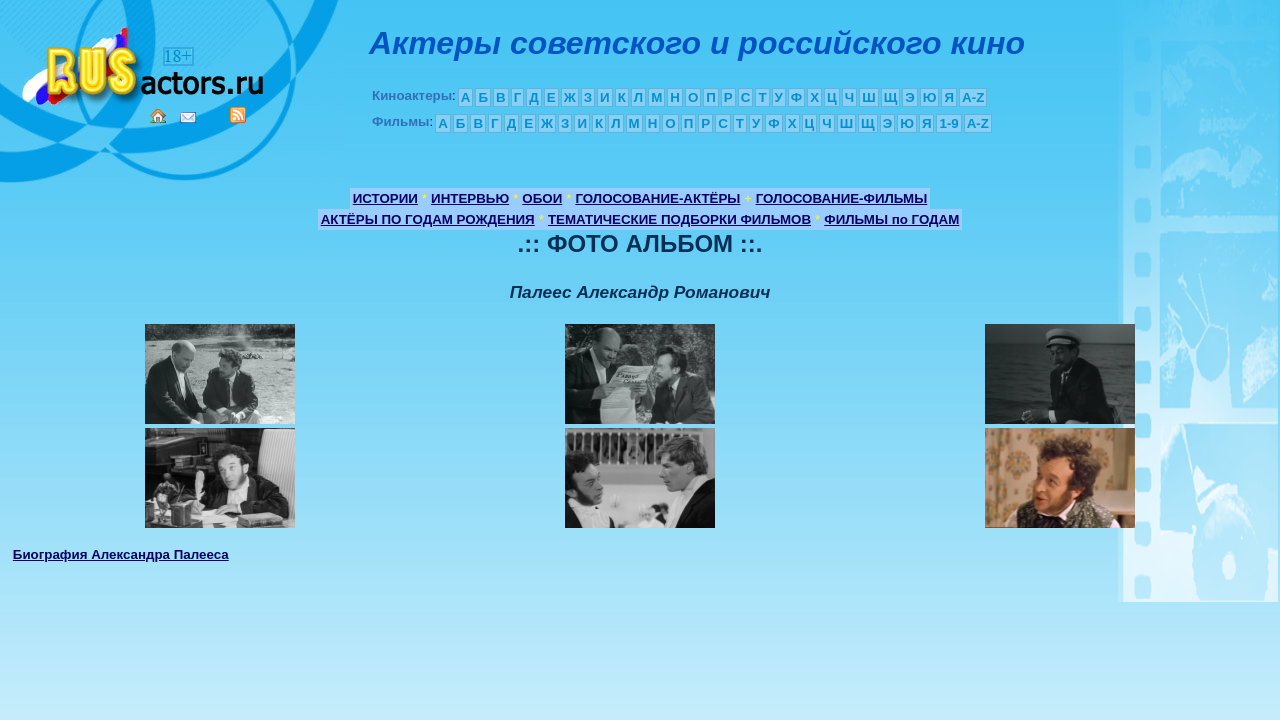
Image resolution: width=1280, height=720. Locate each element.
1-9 (948, 123)
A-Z (973, 97)
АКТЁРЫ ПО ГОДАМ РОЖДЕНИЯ (428, 219)
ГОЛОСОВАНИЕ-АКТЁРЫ (657, 198)
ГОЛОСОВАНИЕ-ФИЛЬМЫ (842, 198)
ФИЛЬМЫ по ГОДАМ (891, 219)
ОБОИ (542, 198)
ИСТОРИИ (385, 198)
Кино (145, 62)
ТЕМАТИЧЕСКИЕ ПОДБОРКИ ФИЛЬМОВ (679, 219)
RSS (238, 115)
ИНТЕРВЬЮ (470, 198)
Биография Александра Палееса (121, 554)
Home (158, 116)
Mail (188, 117)
